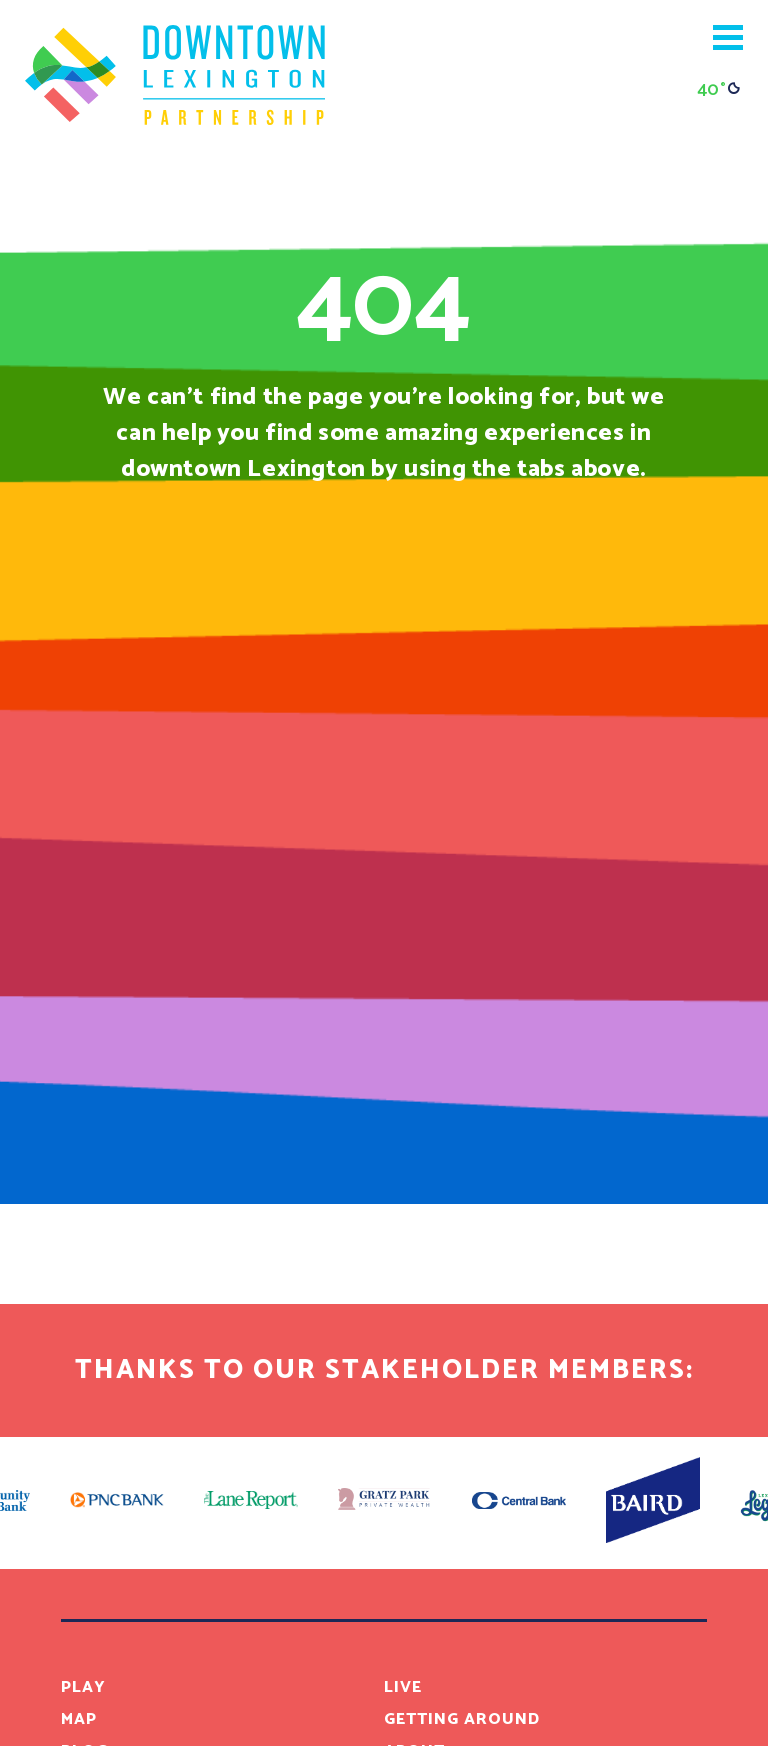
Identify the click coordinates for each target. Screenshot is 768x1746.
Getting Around (462, 1719)
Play (83, 1687)
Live (403, 1687)
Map (79, 1719)
